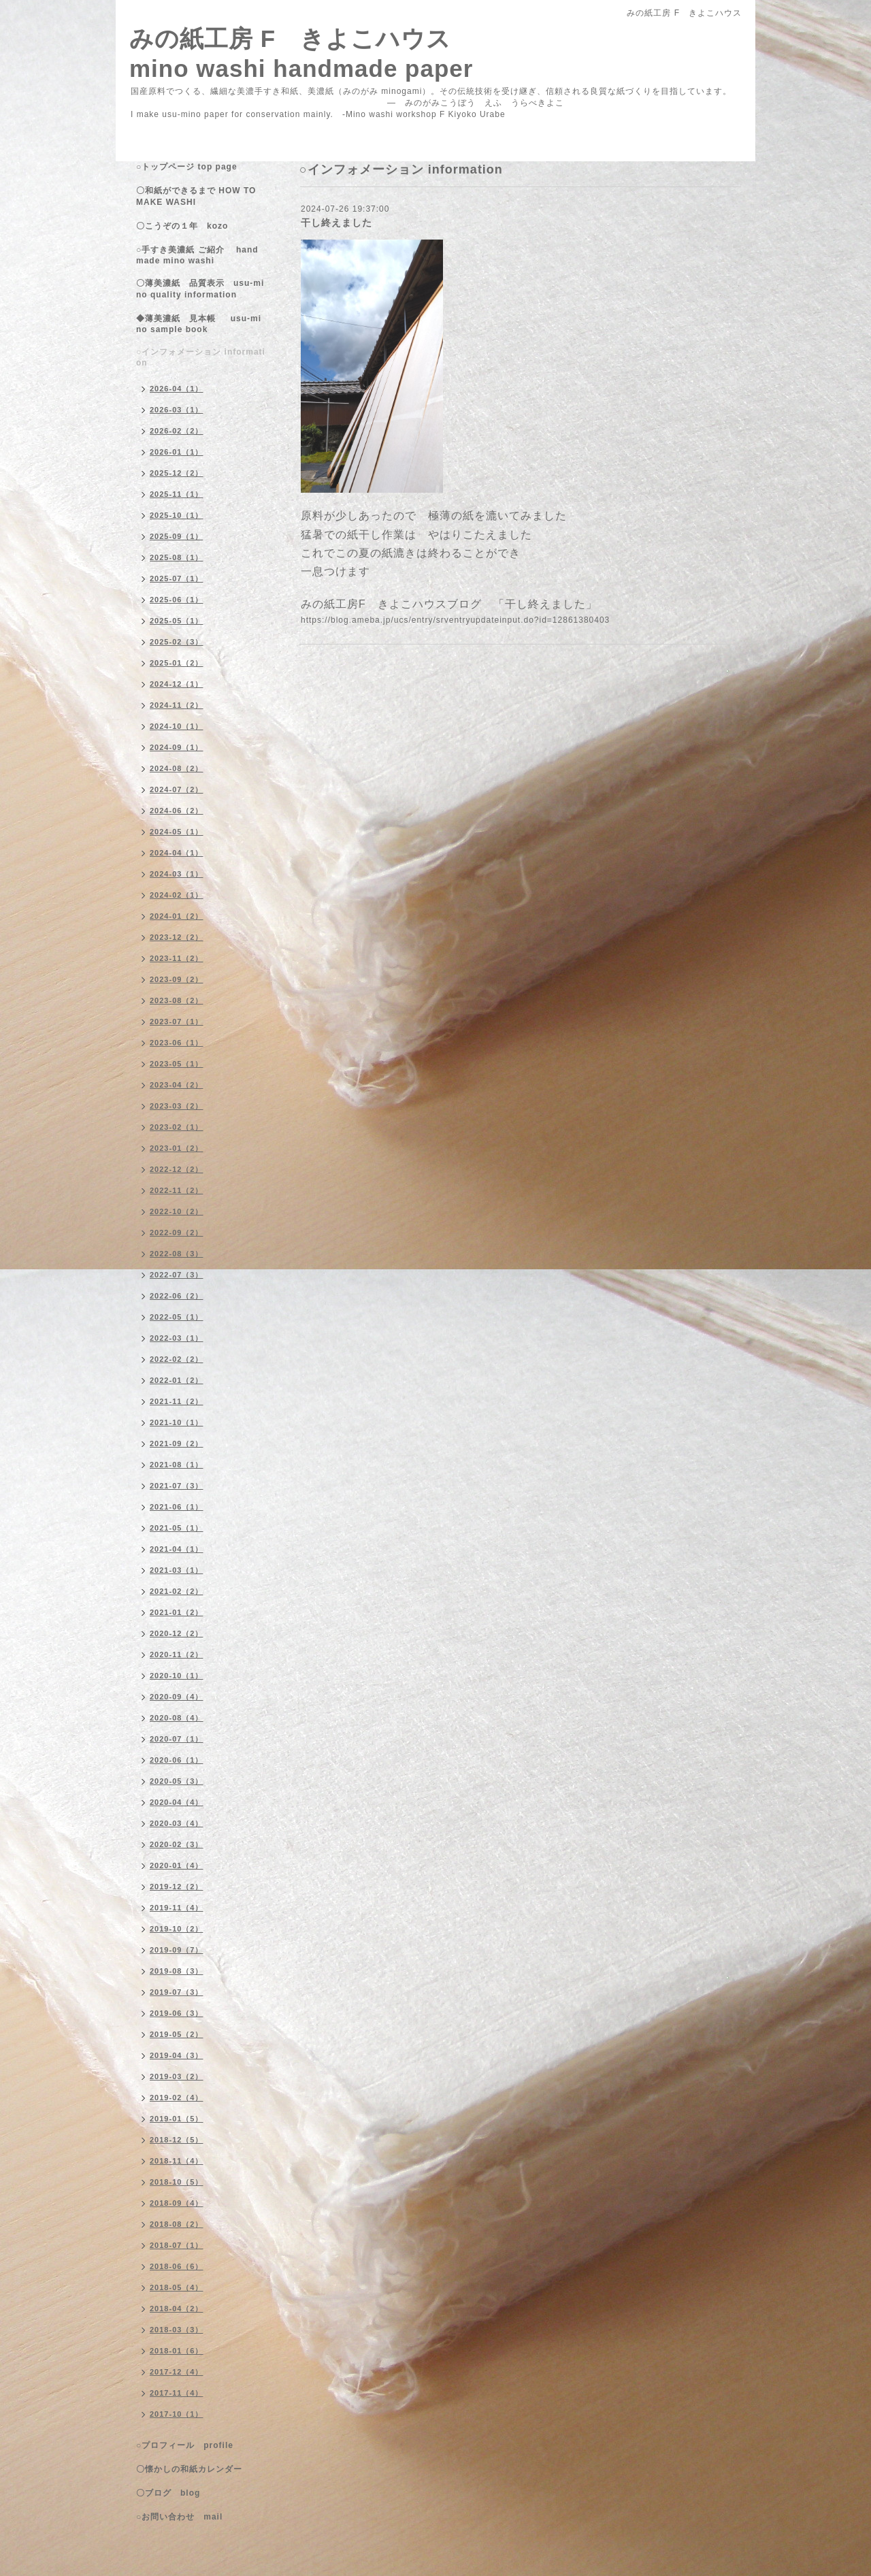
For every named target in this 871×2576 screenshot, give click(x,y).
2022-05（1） (176, 1317)
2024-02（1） (176, 895)
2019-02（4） (176, 2097)
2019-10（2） (176, 1929)
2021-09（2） (176, 1443)
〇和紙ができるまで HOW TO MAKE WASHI (196, 196)
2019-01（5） (176, 2119)
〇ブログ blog (168, 2493)
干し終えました (336, 222)
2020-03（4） (176, 1823)
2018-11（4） (176, 2161)
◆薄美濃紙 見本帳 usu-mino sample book (198, 324)
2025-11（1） (176, 494)
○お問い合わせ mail (179, 2517)
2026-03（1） (176, 410)
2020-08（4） (176, 1718)
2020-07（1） (176, 1739)
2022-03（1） (176, 1338)
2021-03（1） (176, 1570)
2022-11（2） (176, 1190)
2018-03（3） (176, 2330)
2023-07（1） (176, 1021)
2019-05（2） (176, 2034)
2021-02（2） (176, 1591)
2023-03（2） (176, 1106)
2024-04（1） (176, 853)
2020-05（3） (176, 1781)
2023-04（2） (176, 1085)
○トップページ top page (186, 167)
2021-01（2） (176, 1612)
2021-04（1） (176, 1549)
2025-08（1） (176, 557)
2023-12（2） (176, 937)
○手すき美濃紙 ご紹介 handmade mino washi (197, 255)
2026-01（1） (176, 452)
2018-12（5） (176, 2140)
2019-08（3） (176, 1971)
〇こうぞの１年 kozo (182, 226)
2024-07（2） (176, 789)
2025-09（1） (176, 536)
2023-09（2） (176, 979)
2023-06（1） (176, 1043)
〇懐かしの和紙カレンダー (198, 2469)
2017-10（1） (176, 2414)
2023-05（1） (176, 1064)
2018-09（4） (176, 2203)
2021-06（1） (176, 1507)
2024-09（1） (176, 747)
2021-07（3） (176, 1486)
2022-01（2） (176, 1380)
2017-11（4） (176, 2393)
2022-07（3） (176, 1275)
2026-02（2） (176, 431)
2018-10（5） (176, 2182)
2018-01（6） (176, 2351)
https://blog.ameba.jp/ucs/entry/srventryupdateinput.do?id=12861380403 (455, 620)
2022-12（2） (176, 1169)
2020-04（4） (176, 1802)
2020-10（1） (176, 1676)
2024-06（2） (176, 810)
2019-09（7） (176, 1950)
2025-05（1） (176, 621)
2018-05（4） (176, 2287)
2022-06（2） (176, 1296)
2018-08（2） (176, 2224)
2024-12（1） (176, 684)
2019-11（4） (176, 1908)
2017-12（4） (176, 2372)
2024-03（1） (176, 874)
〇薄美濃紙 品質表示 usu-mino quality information (200, 288)
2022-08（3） (176, 1254)
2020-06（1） (176, 1760)
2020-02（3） (176, 1844)
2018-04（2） (176, 2308)
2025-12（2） (176, 473)
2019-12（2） (176, 1886)
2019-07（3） (176, 1992)
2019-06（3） (176, 2013)
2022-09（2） (176, 1232)
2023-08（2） (176, 1000)
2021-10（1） (176, 1422)
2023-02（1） (176, 1127)
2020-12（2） (176, 1633)
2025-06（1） (176, 600)
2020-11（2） (176, 1654)
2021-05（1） (176, 1528)
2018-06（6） (176, 2266)
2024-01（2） (176, 916)
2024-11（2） (176, 705)
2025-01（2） (176, 663)
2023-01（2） (176, 1148)
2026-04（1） (176, 389)
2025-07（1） (176, 578)
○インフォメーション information (200, 357)
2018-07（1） (176, 2245)
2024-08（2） (176, 768)
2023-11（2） (176, 958)
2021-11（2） (176, 1401)
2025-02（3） (176, 642)
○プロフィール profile (184, 2445)
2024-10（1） (176, 726)
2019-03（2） (176, 2076)
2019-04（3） (176, 2055)
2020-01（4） (176, 1865)
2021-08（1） (176, 1465)
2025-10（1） (176, 515)
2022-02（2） (176, 1359)
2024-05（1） (176, 832)
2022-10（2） (176, 1211)
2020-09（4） (176, 1697)
